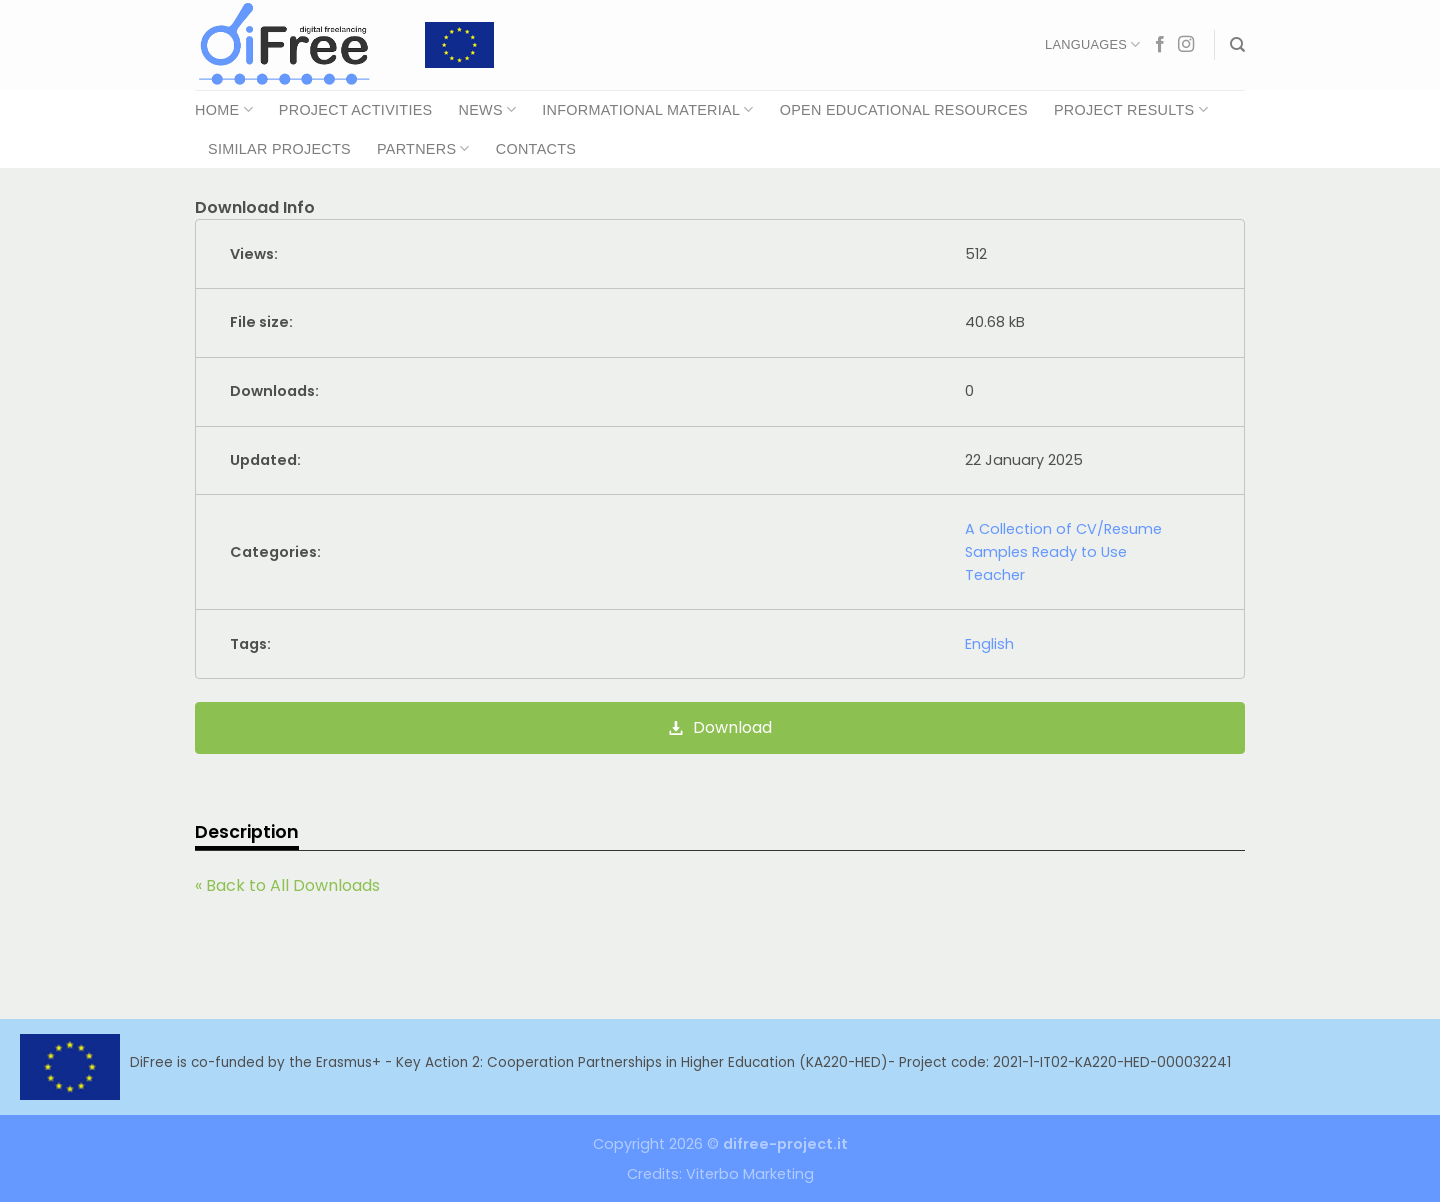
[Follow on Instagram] (1186, 45)
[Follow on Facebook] (1160, 45)
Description (247, 832)
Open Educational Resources (904, 110)
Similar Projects (279, 149)
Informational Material (647, 109)
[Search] (1237, 45)
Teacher (995, 575)
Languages (1092, 44)
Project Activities (356, 110)
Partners (423, 148)
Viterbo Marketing (750, 1174)
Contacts (536, 149)
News (487, 109)
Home (224, 109)
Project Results (1131, 109)
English (989, 644)
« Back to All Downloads (287, 885)
